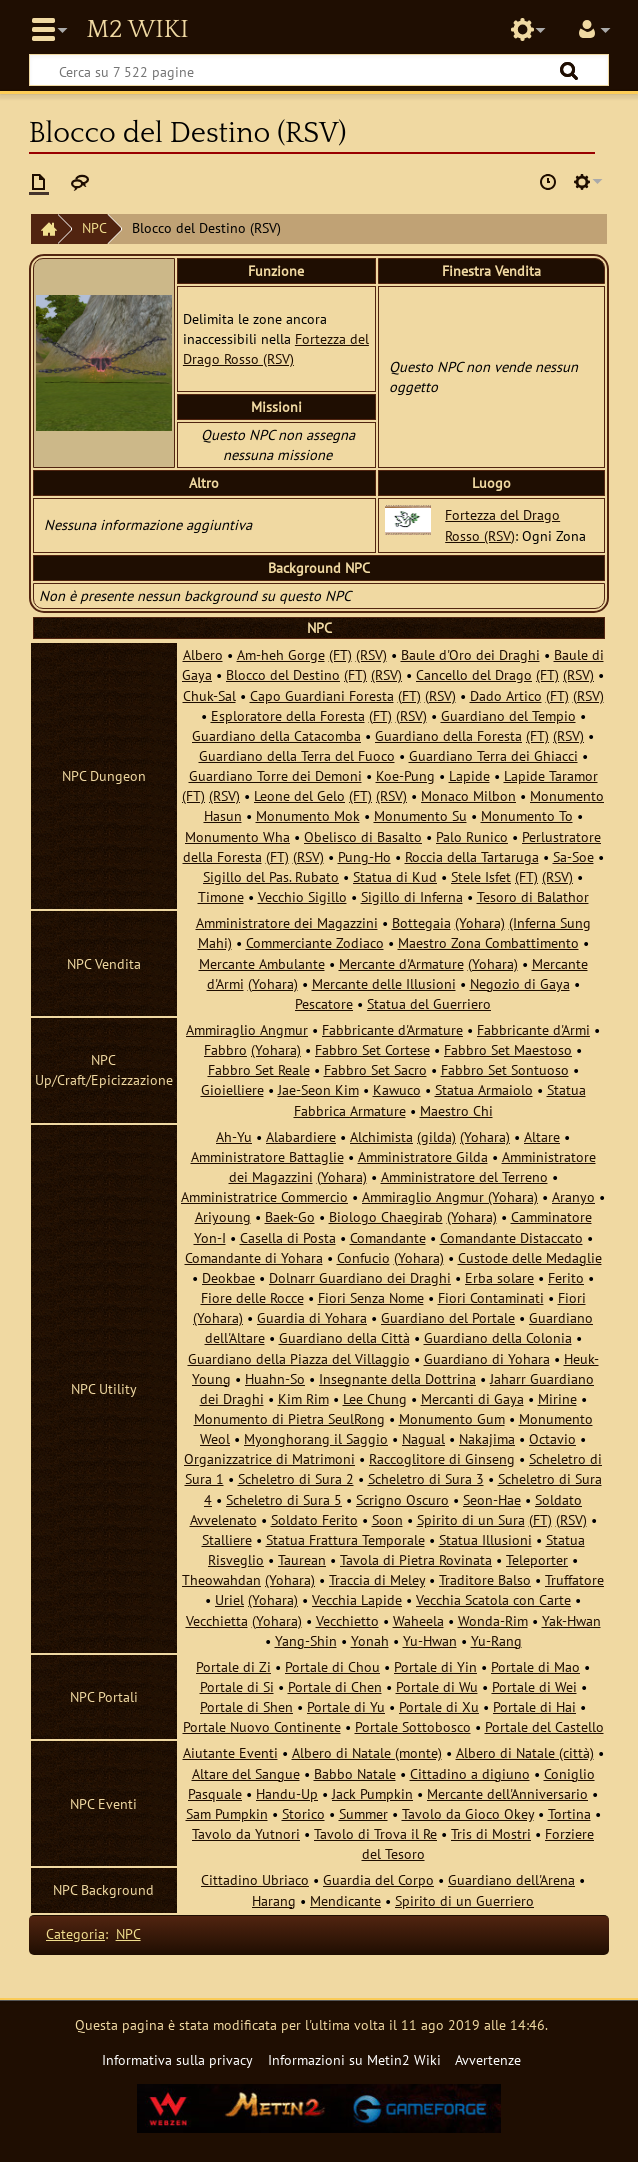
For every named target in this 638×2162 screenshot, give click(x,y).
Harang (274, 1900)
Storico (303, 1813)
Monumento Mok (308, 815)
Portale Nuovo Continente (262, 1726)
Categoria (75, 1933)
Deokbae (228, 1277)
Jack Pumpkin (372, 1793)
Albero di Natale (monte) (367, 1752)
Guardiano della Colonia (498, 1337)
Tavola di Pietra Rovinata (416, 1559)
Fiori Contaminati (491, 1297)
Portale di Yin (435, 1666)
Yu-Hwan (430, 1640)
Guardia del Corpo (378, 1879)
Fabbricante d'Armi (533, 1029)
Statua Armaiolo (484, 1089)
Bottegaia (421, 922)
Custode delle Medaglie (530, 1257)
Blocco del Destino (283, 674)
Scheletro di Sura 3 (426, 1478)
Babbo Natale (355, 1773)
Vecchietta (217, 1620)
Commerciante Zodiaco (315, 942)
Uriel (229, 1599)
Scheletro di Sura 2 (296, 1478)
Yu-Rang (496, 1640)
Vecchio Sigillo (302, 896)
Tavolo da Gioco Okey (468, 1813)
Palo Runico (472, 836)
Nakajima (487, 1438)
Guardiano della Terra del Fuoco (297, 755)
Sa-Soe (573, 856)
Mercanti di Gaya (472, 1398)
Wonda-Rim (493, 1620)
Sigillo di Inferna (412, 896)
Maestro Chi (456, 1110)
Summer (363, 1813)
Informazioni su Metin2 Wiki (354, 2059)
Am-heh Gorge (281, 654)
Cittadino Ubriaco (255, 1879)
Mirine (557, 1398)
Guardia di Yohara (312, 1317)
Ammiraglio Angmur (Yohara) (450, 1196)
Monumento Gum (452, 1418)
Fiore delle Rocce (252, 1297)
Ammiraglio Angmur (247, 1029)
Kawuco (397, 1089)
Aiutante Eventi (230, 1752)
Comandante (388, 1237)
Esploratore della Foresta (288, 715)
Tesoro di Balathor (533, 896)
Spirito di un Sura (471, 1519)
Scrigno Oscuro (402, 1499)
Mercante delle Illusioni (384, 983)
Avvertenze (488, 2059)
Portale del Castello (544, 1726)
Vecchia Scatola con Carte (493, 1599)
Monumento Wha (237, 836)
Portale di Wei (534, 1686)
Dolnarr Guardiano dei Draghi (360, 1277)
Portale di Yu (346, 1706)
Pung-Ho (364, 856)
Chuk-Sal (209, 695)
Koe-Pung (405, 775)
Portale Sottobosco (413, 1726)
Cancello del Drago (474, 674)
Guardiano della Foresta (448, 735)
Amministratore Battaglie (267, 1156)
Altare (542, 1136)
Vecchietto (347, 1620)
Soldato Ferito (314, 1519)
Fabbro (225, 1049)
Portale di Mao (535, 1666)
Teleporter (537, 1559)
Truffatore (574, 1579)
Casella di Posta (288, 1237)
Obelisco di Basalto (363, 836)
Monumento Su (420, 815)
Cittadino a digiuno (470, 1773)
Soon (387, 1519)
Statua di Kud (395, 876)
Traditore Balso (485, 1579)
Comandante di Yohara (254, 1257)
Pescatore (324, 1003)
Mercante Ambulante (262, 963)
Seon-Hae (492, 1499)
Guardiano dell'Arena (511, 1879)
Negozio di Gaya (520, 983)
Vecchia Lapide (357, 1599)
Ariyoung (223, 1216)
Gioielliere (232, 1089)
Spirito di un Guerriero (464, 1900)
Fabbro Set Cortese (372, 1049)
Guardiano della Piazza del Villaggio (299, 1358)
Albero (203, 654)
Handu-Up (287, 1793)
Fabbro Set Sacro (375, 1069)
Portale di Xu (439, 1706)
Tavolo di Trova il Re (375, 1833)
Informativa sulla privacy (177, 2059)
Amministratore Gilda (423, 1156)
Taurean (302, 1559)
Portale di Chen (335, 1686)
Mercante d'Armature (401, 963)
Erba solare (499, 1277)
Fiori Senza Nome (371, 1297)
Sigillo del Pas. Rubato (271, 876)
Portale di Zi (233, 1666)
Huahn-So (275, 1378)
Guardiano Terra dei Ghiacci (493, 755)
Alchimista (381, 1136)
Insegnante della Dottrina (397, 1378)
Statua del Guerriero (429, 1003)
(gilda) (436, 1136)
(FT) (340, 654)
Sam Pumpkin (227, 1813)
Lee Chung (375, 1398)
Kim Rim (303, 1398)
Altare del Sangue (246, 1773)
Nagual (423, 1438)
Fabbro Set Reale (259, 1069)
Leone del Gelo (299, 795)
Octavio (552, 1438)
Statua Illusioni (485, 1539)
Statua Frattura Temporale (345, 1539)
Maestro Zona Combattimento (488, 942)
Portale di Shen (246, 1706)
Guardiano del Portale (448, 1317)
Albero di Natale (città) (525, 1752)
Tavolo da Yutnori (246, 1833)
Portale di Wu (437, 1686)
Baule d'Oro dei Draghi (470, 654)
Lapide (469, 775)
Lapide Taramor (551, 775)
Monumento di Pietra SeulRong (289, 1418)
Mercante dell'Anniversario (507, 1793)
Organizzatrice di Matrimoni (269, 1458)
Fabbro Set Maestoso (508, 1049)
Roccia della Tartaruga (472, 856)
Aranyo (573, 1196)
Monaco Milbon (468, 795)
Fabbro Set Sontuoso (505, 1069)
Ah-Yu (234, 1136)
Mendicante (345, 1900)
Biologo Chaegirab (386, 1216)
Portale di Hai (534, 1706)
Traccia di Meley (377, 1579)
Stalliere (227, 1539)
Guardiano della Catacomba (276, 735)
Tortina (569, 1813)
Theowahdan (221, 1579)
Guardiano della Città (344, 1337)
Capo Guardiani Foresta (322, 695)
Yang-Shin (306, 1640)
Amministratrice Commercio (264, 1196)
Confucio (363, 1257)
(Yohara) (480, 922)
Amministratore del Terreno (464, 1176)
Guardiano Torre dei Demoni (275, 775)
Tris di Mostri (491, 1833)
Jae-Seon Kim (318, 1089)
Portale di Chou (332, 1666)
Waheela (418, 1620)
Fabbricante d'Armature (392, 1029)
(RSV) (371, 654)
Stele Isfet (481, 876)
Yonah (370, 1640)
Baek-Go (290, 1216)
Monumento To (527, 815)
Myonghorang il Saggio (316, 1438)
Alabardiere (301, 1136)
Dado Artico (506, 695)
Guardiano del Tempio (508, 715)
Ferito (566, 1277)
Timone (221, 896)
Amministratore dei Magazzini (287, 922)
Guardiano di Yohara (487, 1358)
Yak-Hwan (571, 1620)
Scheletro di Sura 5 (284, 1499)
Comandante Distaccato (511, 1237)
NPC (94, 227)
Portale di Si (237, 1686)
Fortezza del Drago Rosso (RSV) (276, 348)
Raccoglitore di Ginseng (442, 1458)
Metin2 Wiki (137, 30)
